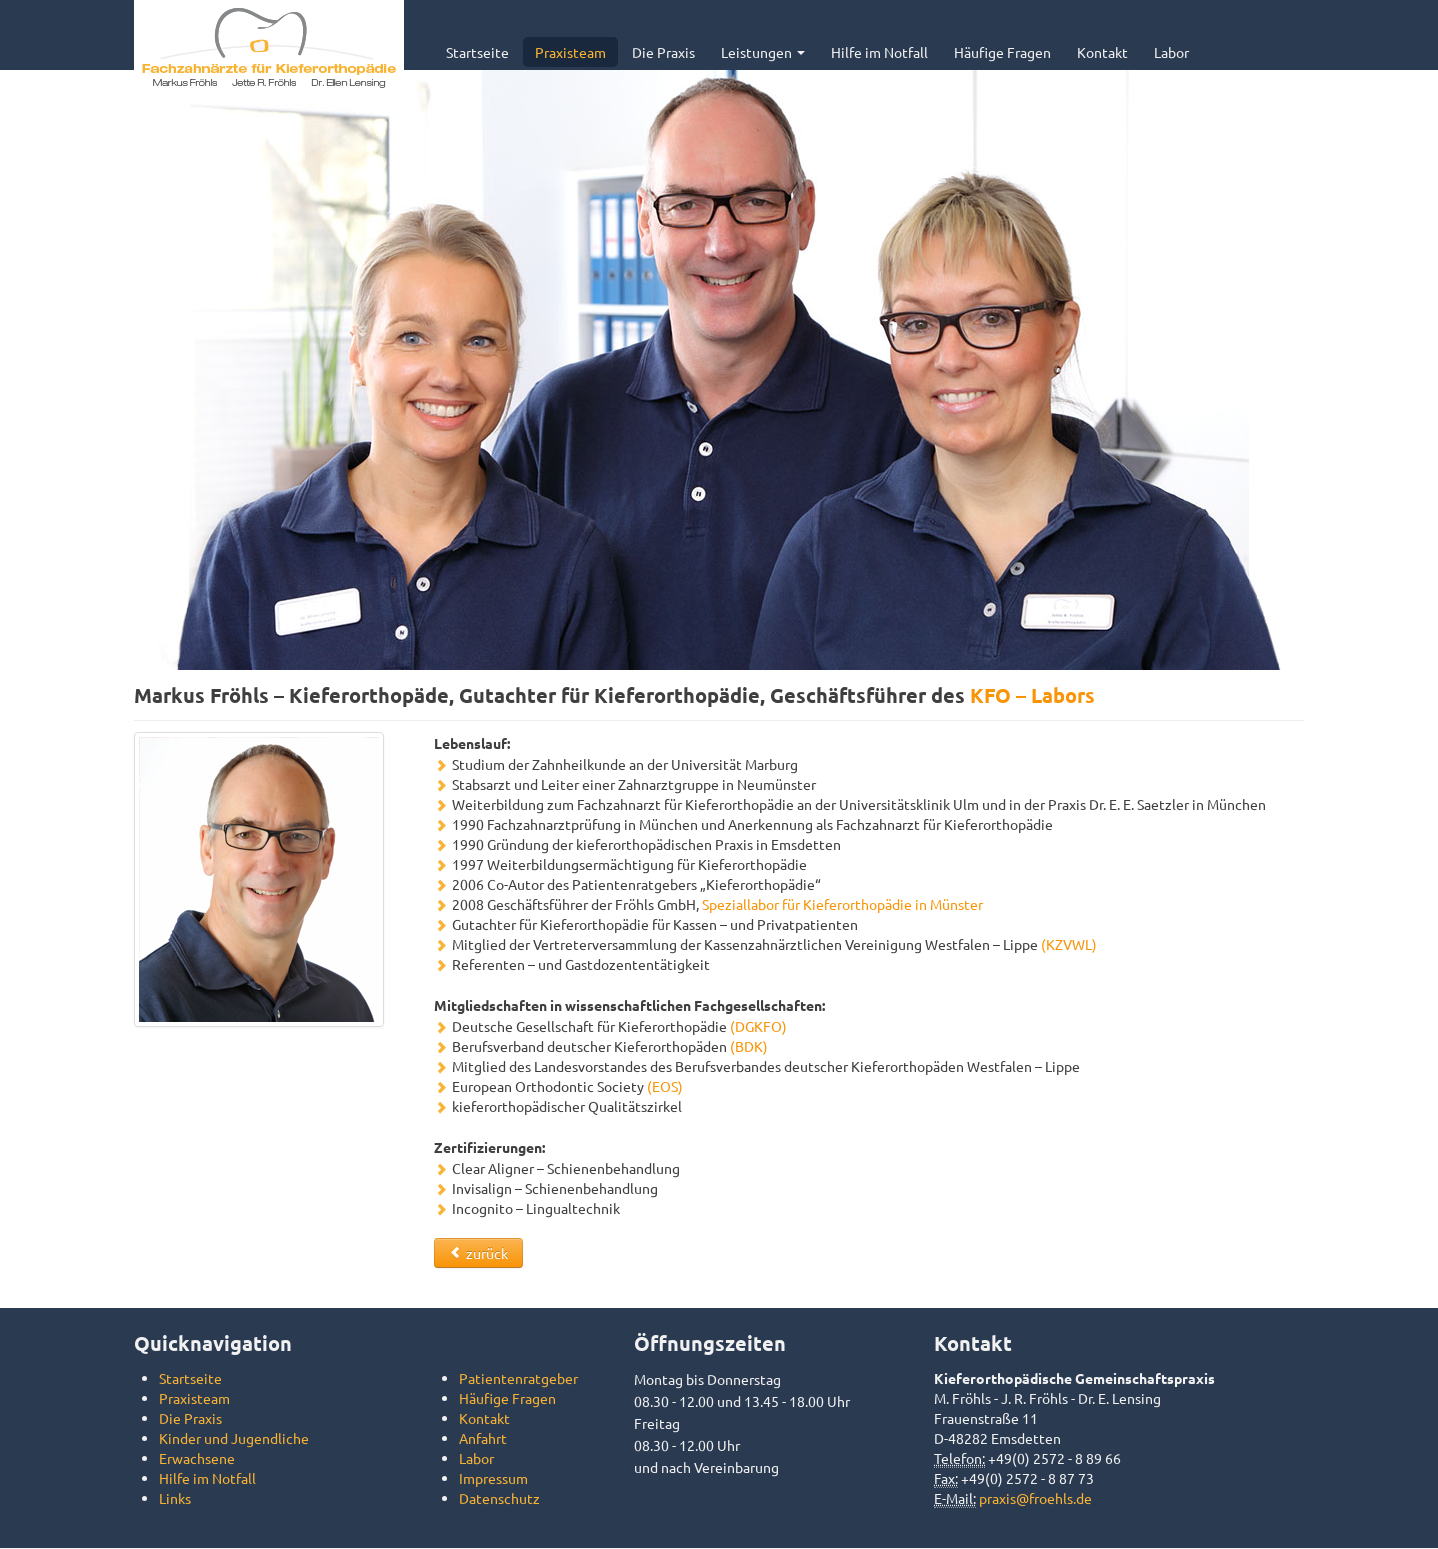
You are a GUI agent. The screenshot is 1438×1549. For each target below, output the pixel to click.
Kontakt (1102, 52)
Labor (1171, 52)
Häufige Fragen (1002, 52)
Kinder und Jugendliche (234, 1438)
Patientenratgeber (518, 1378)
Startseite (477, 52)
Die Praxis (663, 52)
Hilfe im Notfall (879, 52)
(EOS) (665, 1086)
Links (175, 1498)
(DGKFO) (758, 1026)
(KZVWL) (1069, 944)
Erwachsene (197, 1458)
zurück (478, 1253)
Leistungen (763, 52)
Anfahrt (483, 1438)
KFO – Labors (1032, 695)
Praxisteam (570, 52)
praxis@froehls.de (1035, 1498)
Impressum (493, 1478)
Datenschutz (499, 1498)
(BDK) (749, 1046)
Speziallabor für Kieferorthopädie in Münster (842, 904)
